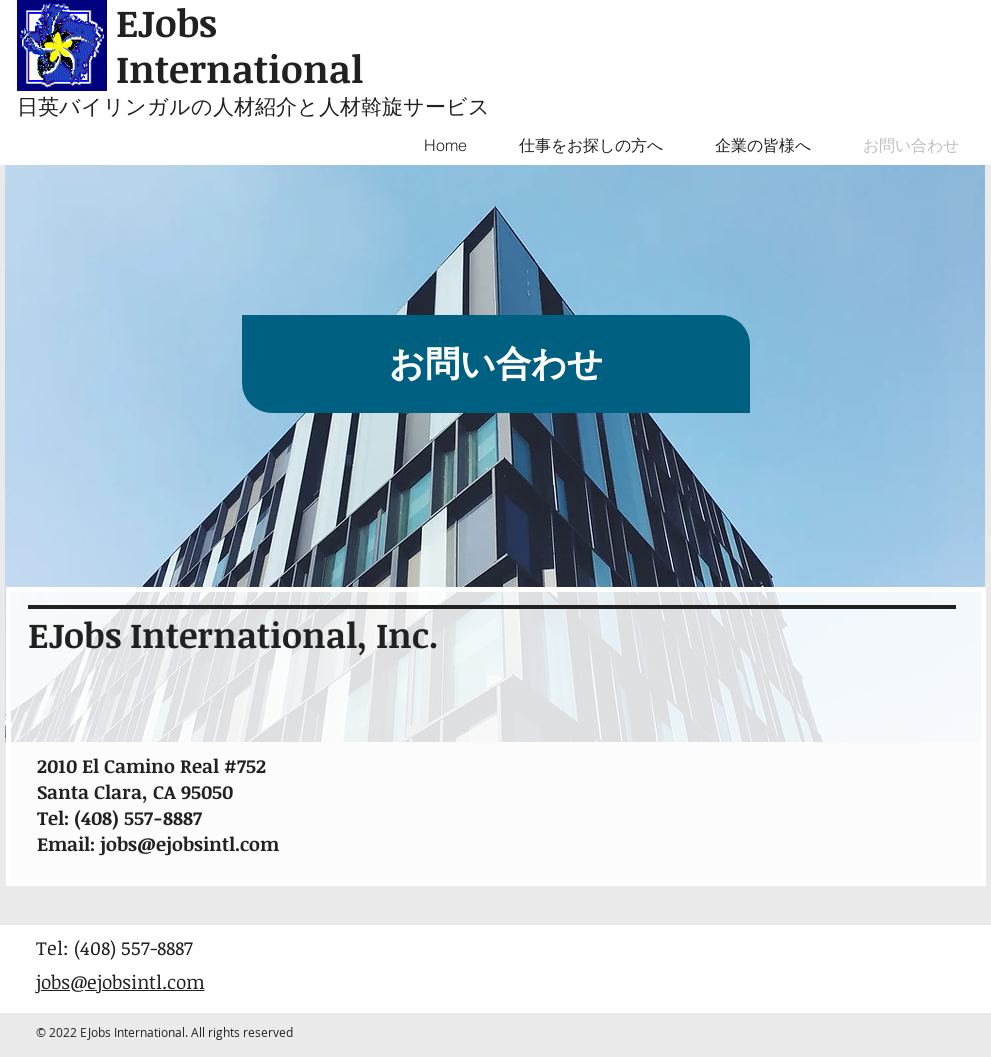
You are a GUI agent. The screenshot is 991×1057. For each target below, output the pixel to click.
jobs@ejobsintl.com (189, 844)
